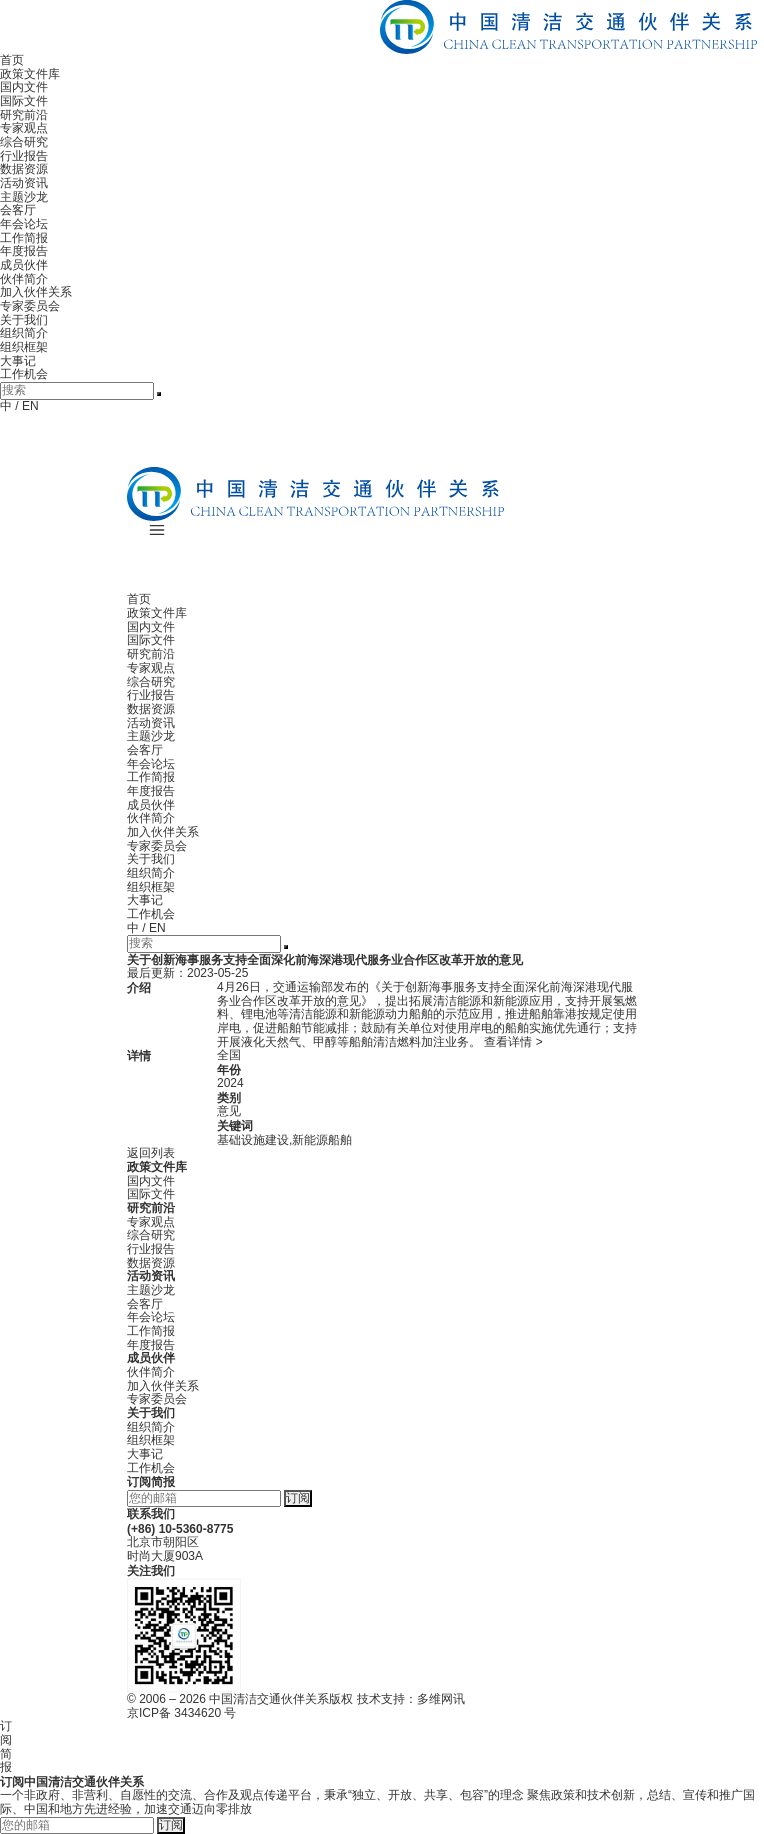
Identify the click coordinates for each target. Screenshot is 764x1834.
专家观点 (24, 128)
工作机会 (24, 374)
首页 (12, 60)
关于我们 (24, 320)
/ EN (26, 406)
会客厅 (18, 210)
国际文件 (24, 101)
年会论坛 (24, 224)
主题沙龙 (24, 197)
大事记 (18, 361)
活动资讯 (24, 183)
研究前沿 (24, 115)
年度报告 (24, 251)
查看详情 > (513, 1042)
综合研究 (24, 142)
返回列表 (151, 1153)
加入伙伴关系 (36, 292)
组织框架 (24, 347)
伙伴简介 (24, 279)
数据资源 (24, 169)
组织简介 (24, 333)
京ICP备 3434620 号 (181, 1713)
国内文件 (24, 87)
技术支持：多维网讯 (411, 1699)
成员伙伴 (24, 265)
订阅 (298, 1498)
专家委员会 (30, 306)
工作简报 (24, 238)
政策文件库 (30, 74)
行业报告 (24, 156)
